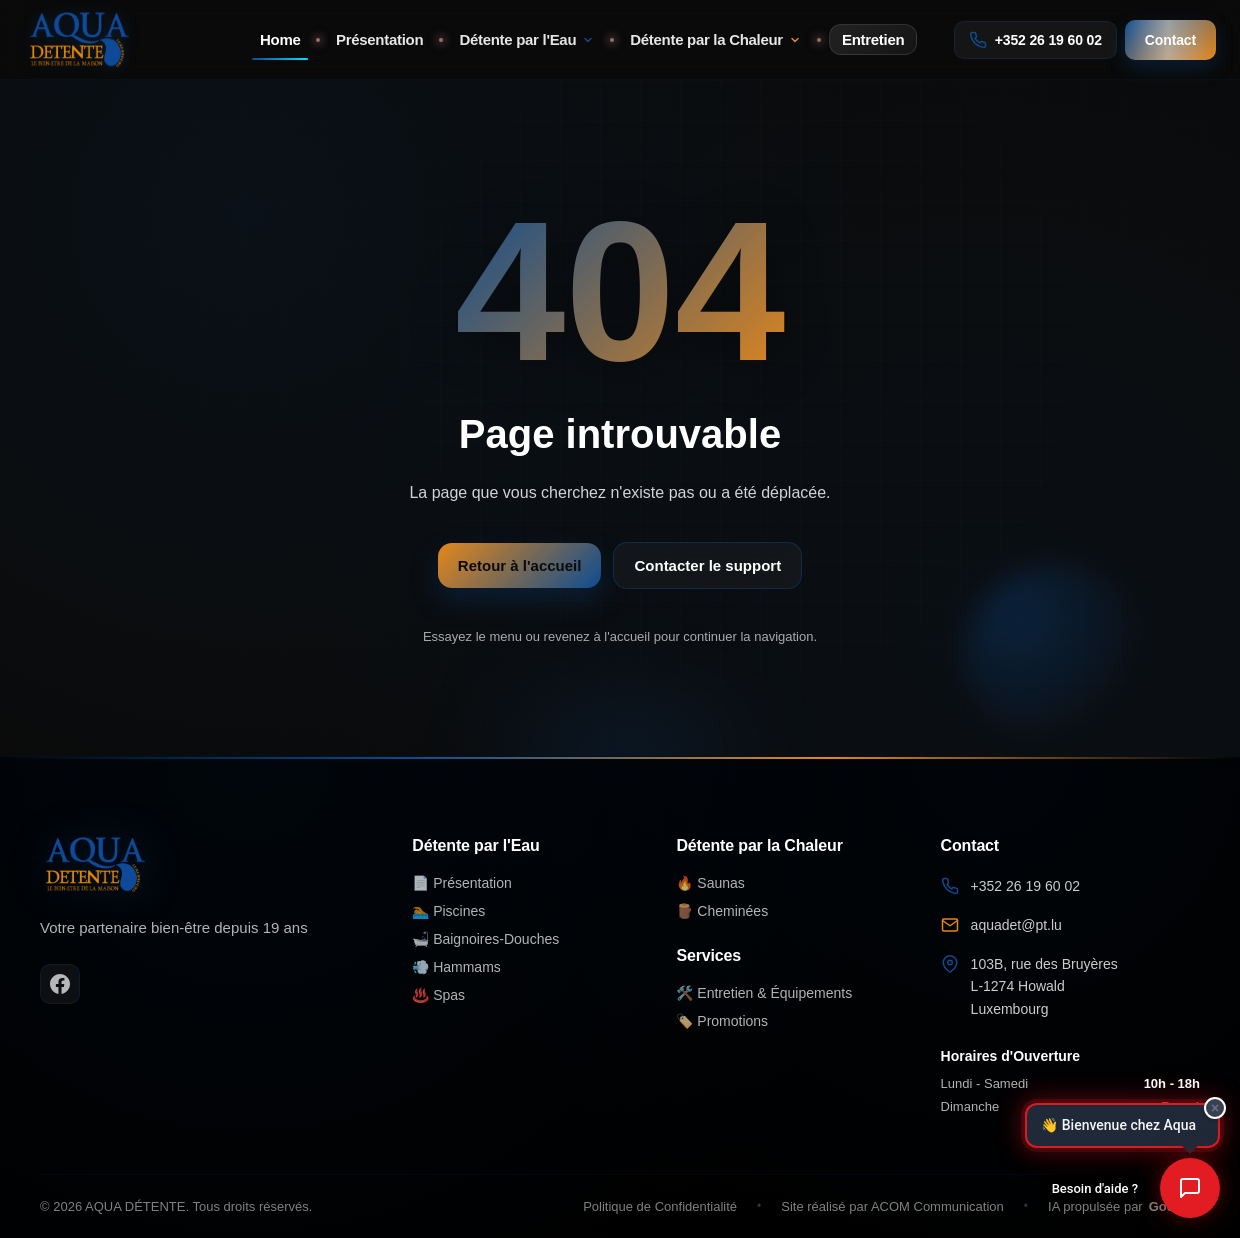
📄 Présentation (462, 883)
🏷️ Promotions (722, 1021)
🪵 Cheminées (722, 911)
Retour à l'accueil (520, 565)
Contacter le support (707, 565)
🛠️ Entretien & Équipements (764, 993)
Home (280, 39)
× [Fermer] (1215, 1108)
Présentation (379, 39)
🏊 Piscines (448, 911)
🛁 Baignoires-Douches (485, 939)
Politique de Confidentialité (660, 1206)
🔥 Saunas (710, 883)
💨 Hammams (456, 967)
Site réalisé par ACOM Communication (892, 1206)
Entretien (873, 39)
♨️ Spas (438, 995)
